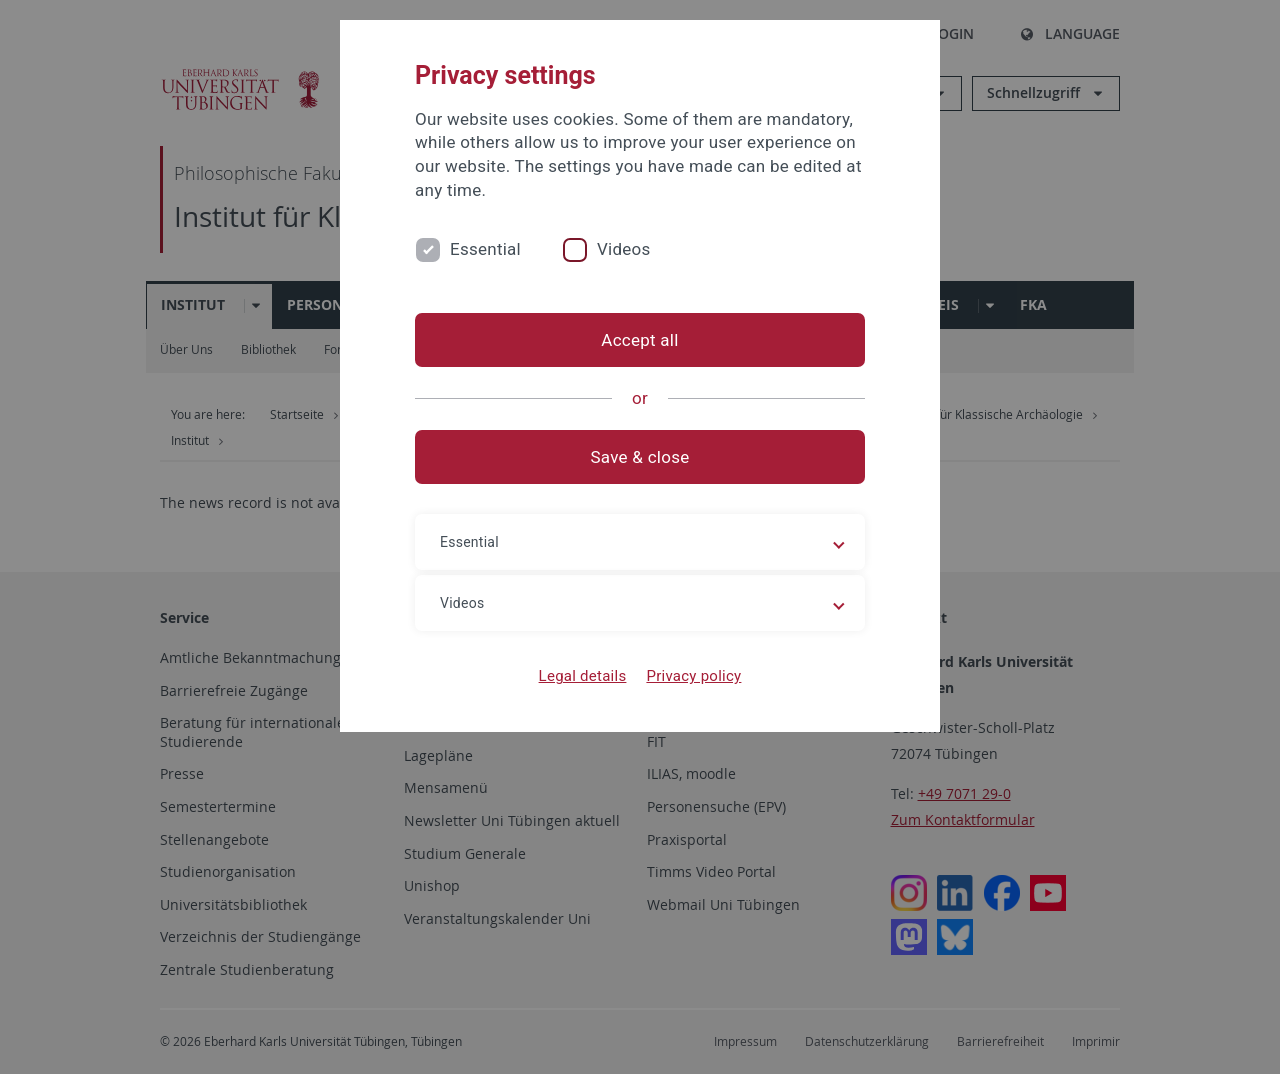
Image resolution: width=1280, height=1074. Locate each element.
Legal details (583, 676)
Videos (624, 249)
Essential (485, 249)
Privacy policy (693, 676)
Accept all (639, 340)
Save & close (640, 457)
